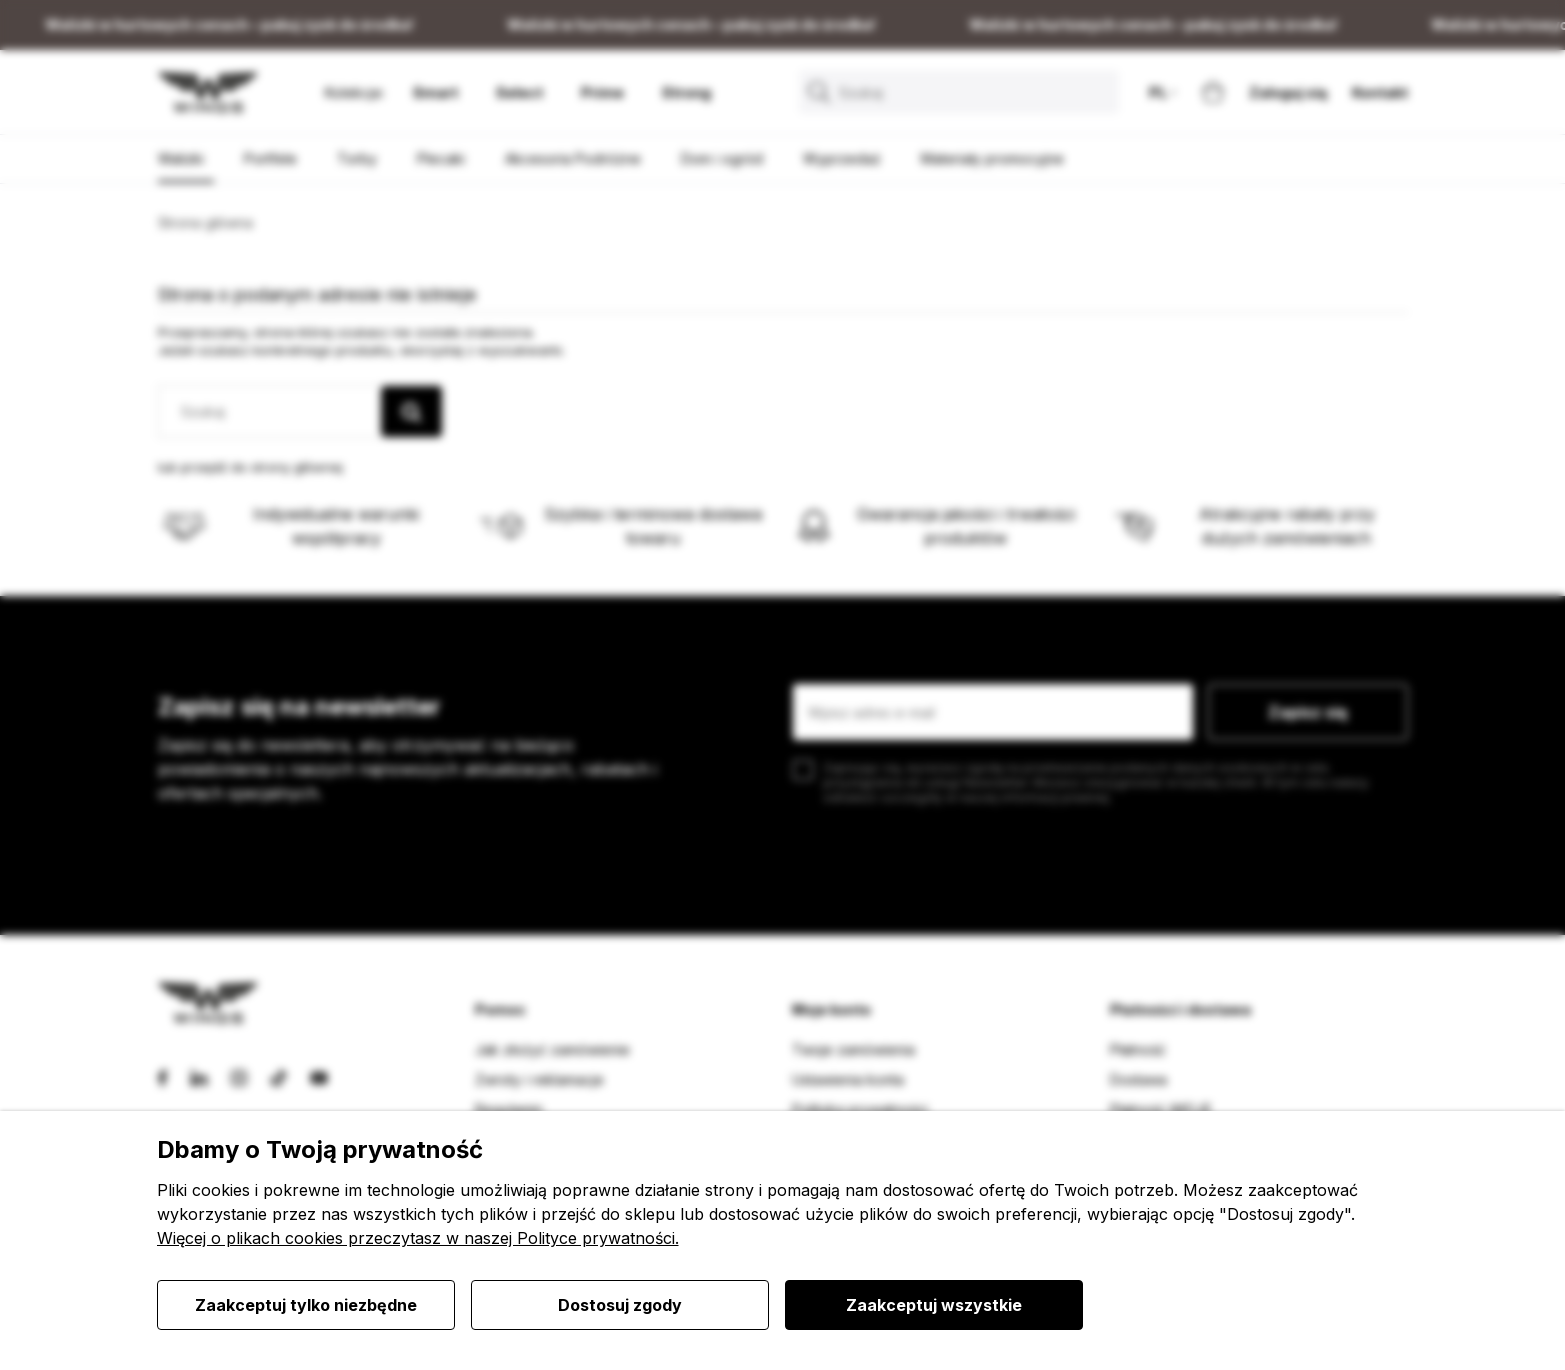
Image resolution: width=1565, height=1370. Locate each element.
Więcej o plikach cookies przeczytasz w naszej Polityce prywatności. (418, 1238)
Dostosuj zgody (620, 1305)
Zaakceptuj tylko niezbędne (306, 1305)
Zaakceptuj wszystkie (934, 1305)
